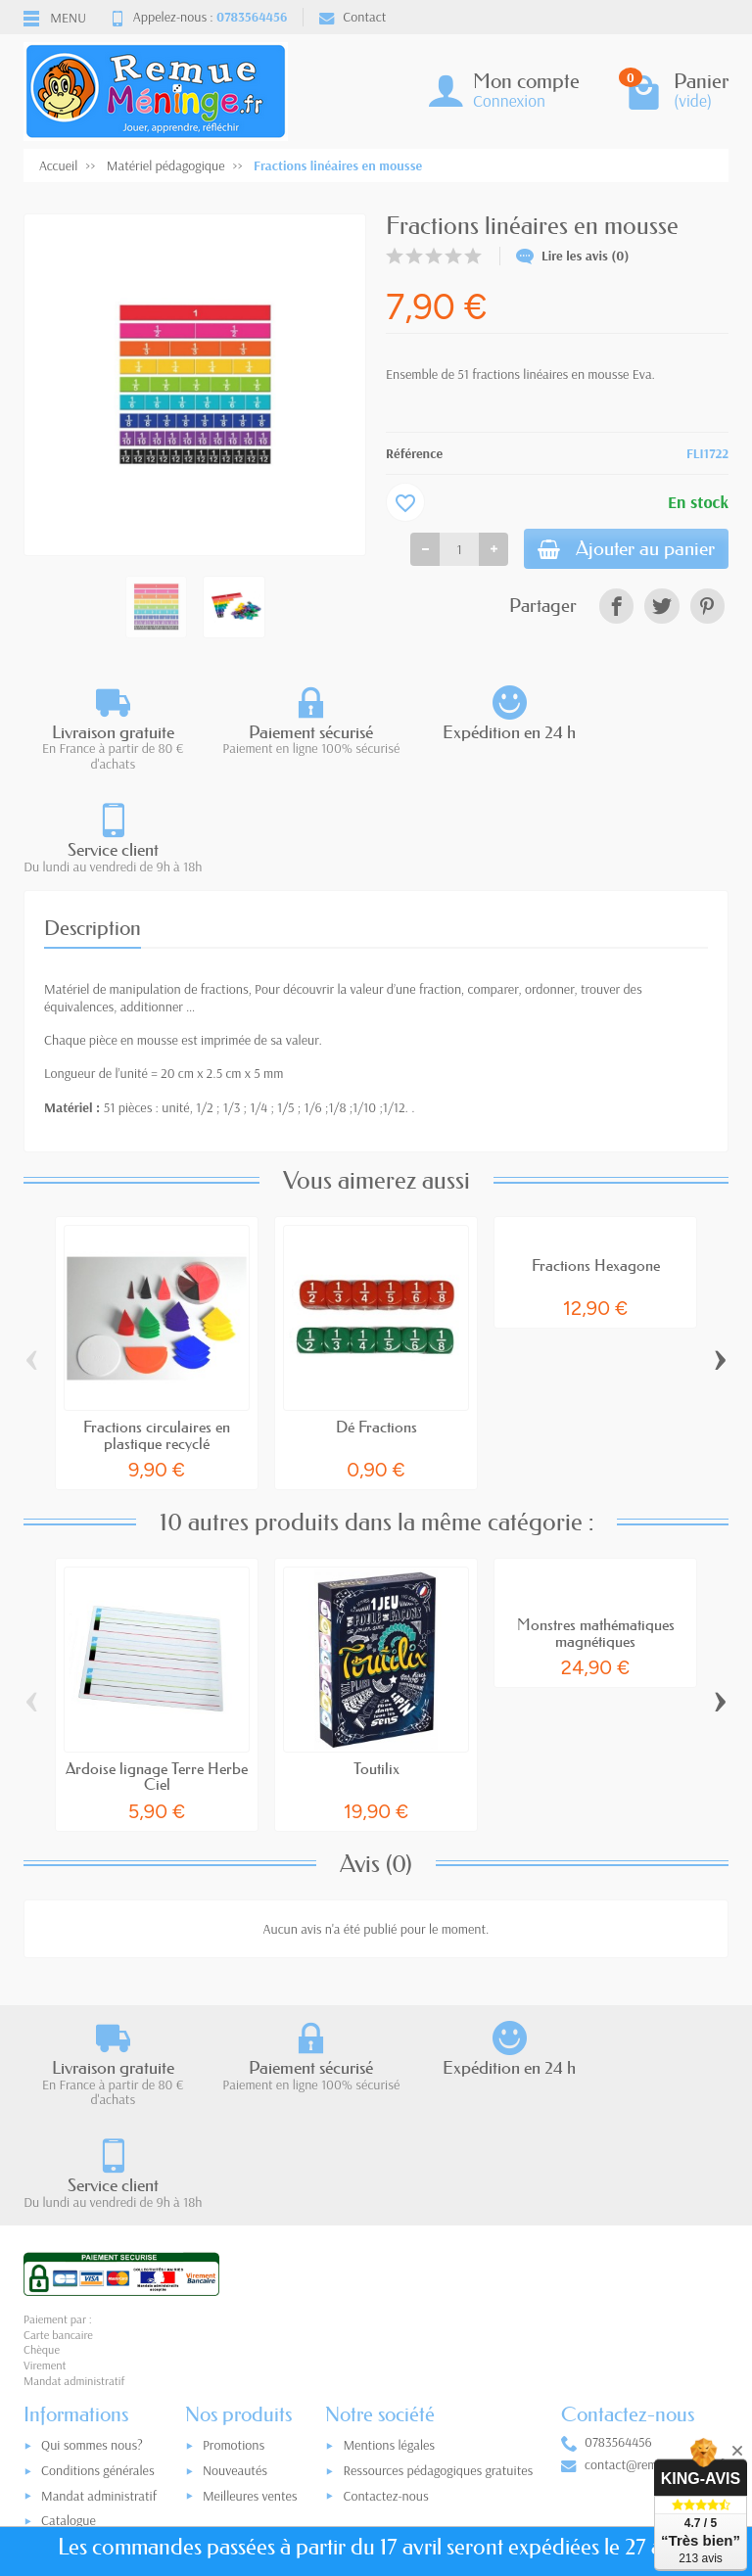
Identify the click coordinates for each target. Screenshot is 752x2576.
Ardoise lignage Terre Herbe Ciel (157, 1673)
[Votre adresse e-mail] (381, 2442)
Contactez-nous (385, 2293)
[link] (616, 609)
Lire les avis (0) (573, 255)
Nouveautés (235, 2267)
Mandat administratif (99, 2293)
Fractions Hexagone (596, 1163)
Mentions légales (389, 2243)
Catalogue (68, 2318)
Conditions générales (98, 2267)
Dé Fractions (376, 1325)
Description (92, 825)
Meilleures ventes (250, 2293)
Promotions (233, 2243)
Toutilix (376, 1665)
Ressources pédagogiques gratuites (438, 2267)
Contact (352, 16)
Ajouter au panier (618, 551)
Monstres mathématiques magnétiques (596, 1530)
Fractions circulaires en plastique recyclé (156, 1332)
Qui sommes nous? (92, 2243)
